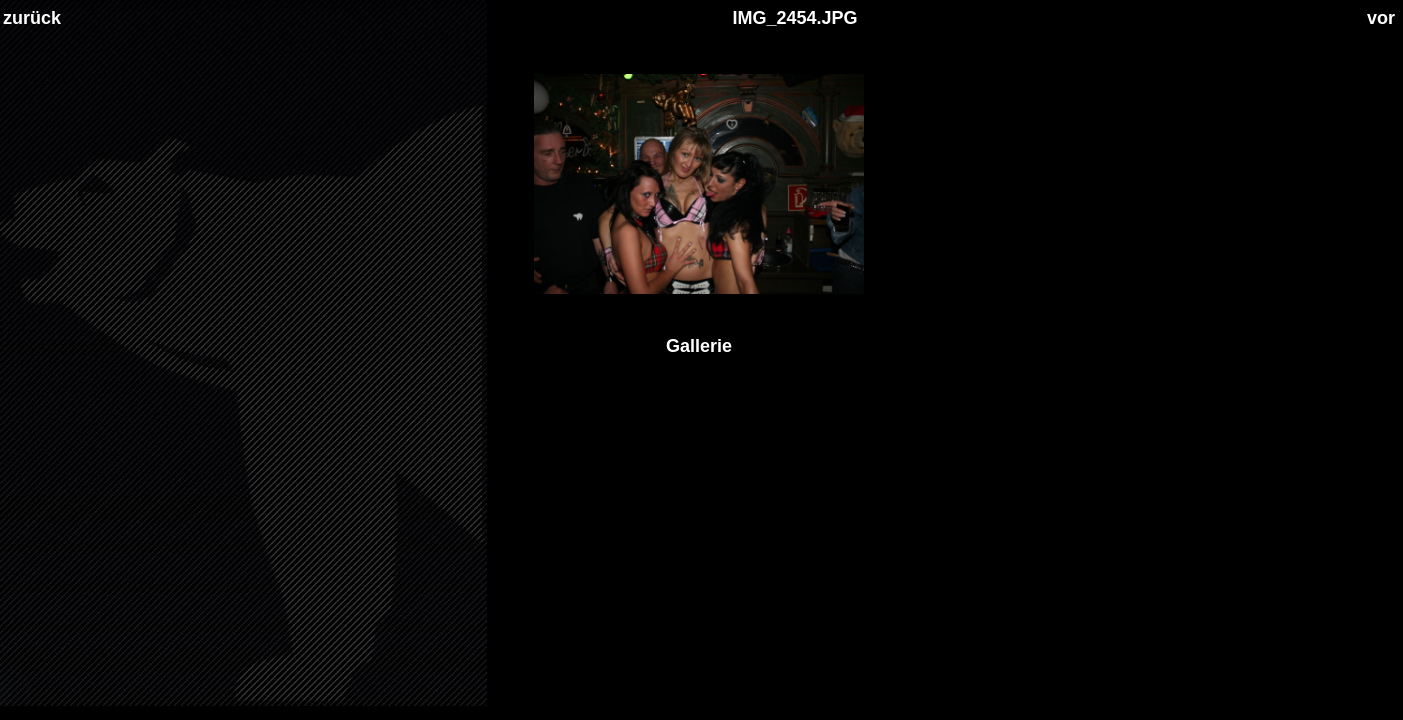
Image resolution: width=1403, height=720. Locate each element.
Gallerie (699, 346)
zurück (32, 18)
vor (1381, 18)
